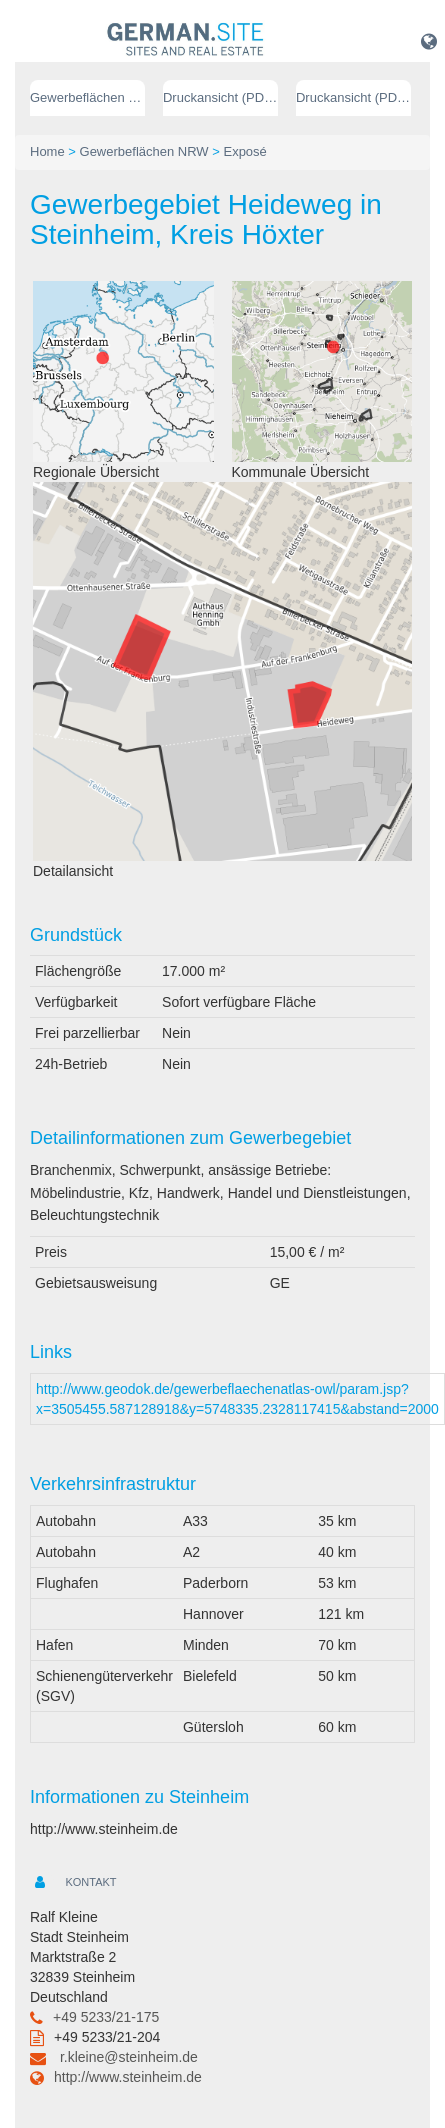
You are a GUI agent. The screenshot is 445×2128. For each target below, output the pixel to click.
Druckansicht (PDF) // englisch (353, 97)
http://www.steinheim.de (128, 2077)
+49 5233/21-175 (106, 2017)
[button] (429, 41)
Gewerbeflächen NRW (87, 97)
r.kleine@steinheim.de (129, 2057)
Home (47, 151)
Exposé (244, 151)
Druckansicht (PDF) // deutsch (220, 97)
